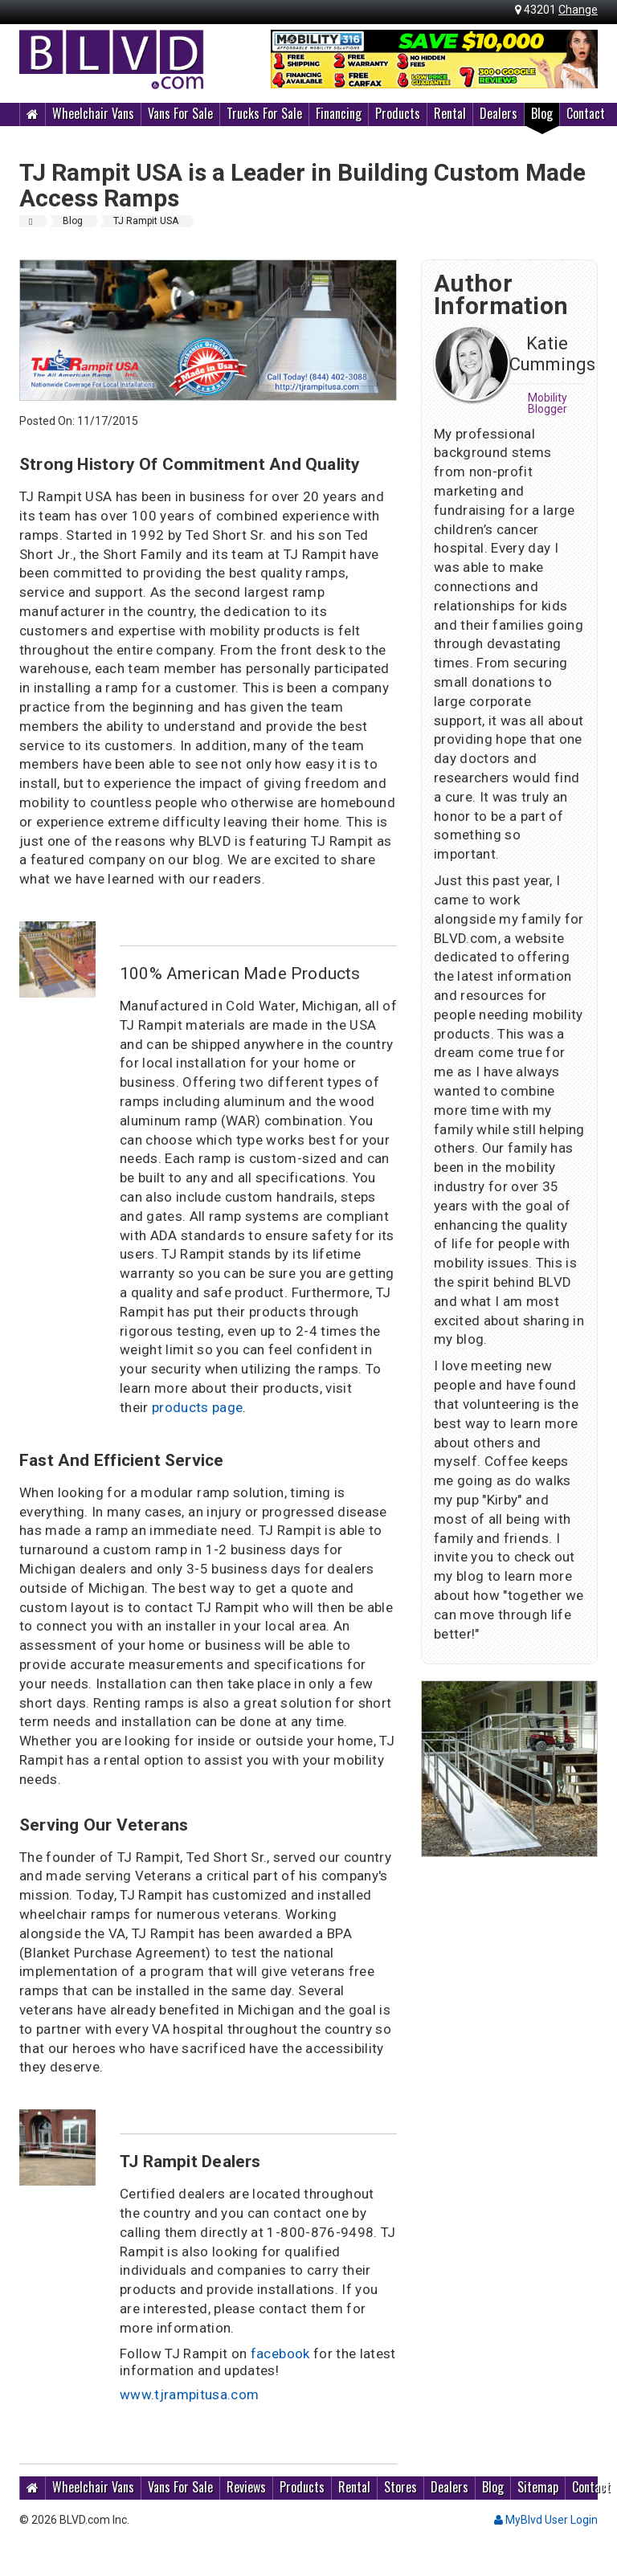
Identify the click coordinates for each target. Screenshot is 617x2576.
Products (397, 113)
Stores (400, 2486)
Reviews (246, 2486)
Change (578, 9)
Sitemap (537, 2486)
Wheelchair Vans (93, 113)
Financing (339, 113)
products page (197, 1407)
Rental (450, 113)
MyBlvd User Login (546, 2519)
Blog (542, 113)
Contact (585, 113)
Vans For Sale (180, 113)
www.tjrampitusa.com (189, 2394)
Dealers (498, 113)
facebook (280, 2353)
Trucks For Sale (264, 113)
